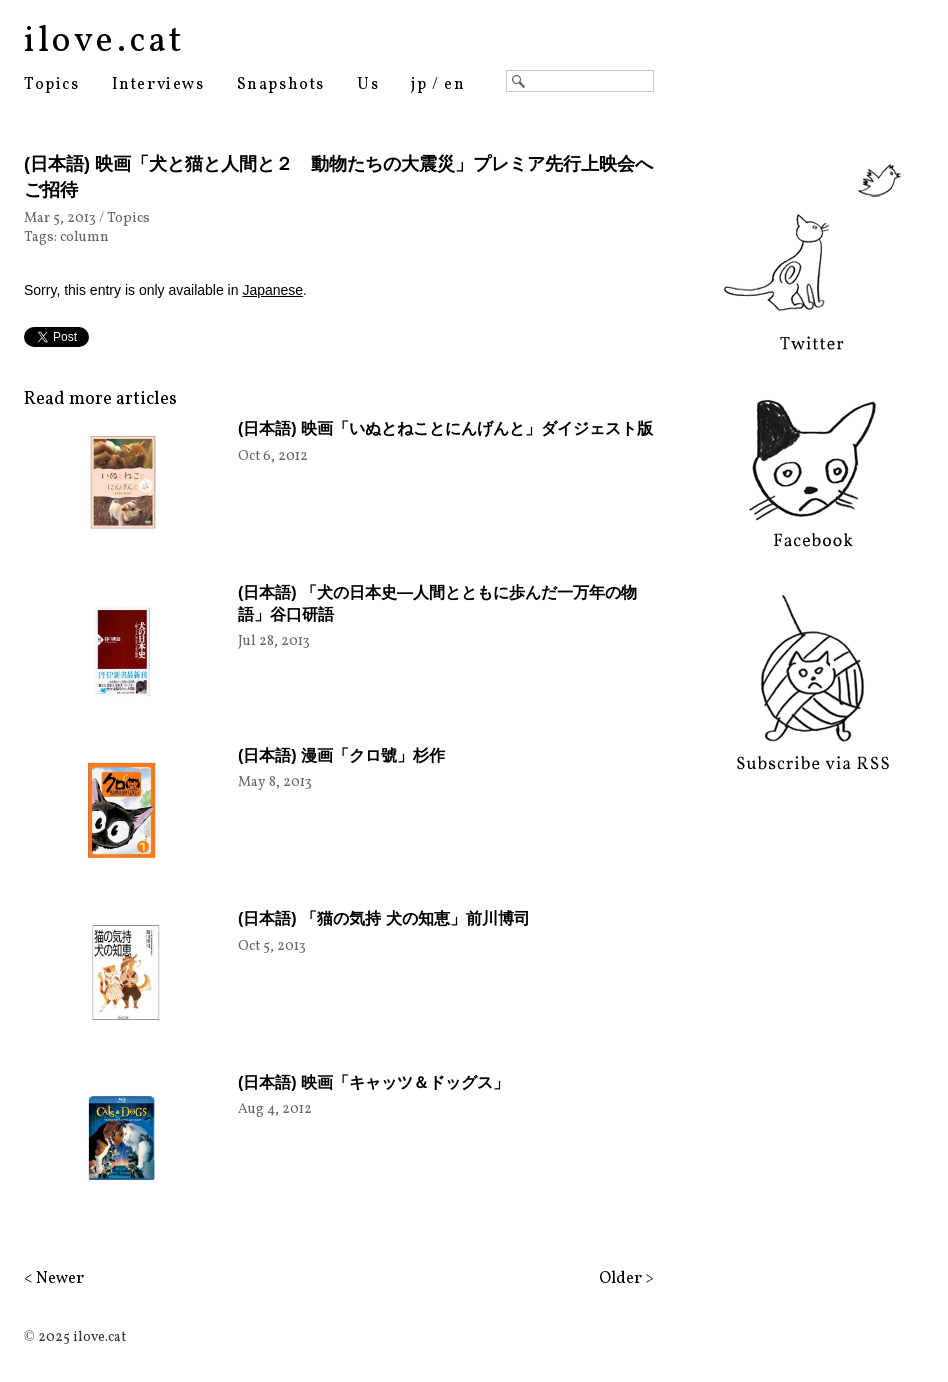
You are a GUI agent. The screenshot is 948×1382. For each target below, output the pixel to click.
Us (368, 85)
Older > (626, 1279)
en (454, 85)
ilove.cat (104, 42)
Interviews (158, 85)
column (84, 237)
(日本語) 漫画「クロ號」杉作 (341, 755)
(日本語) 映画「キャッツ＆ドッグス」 (373, 1082)
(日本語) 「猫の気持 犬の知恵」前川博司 (384, 918)
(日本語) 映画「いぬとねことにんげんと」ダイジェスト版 (445, 428)
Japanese (272, 290)
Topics (52, 85)
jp (419, 85)
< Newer (54, 1279)
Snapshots (281, 85)
